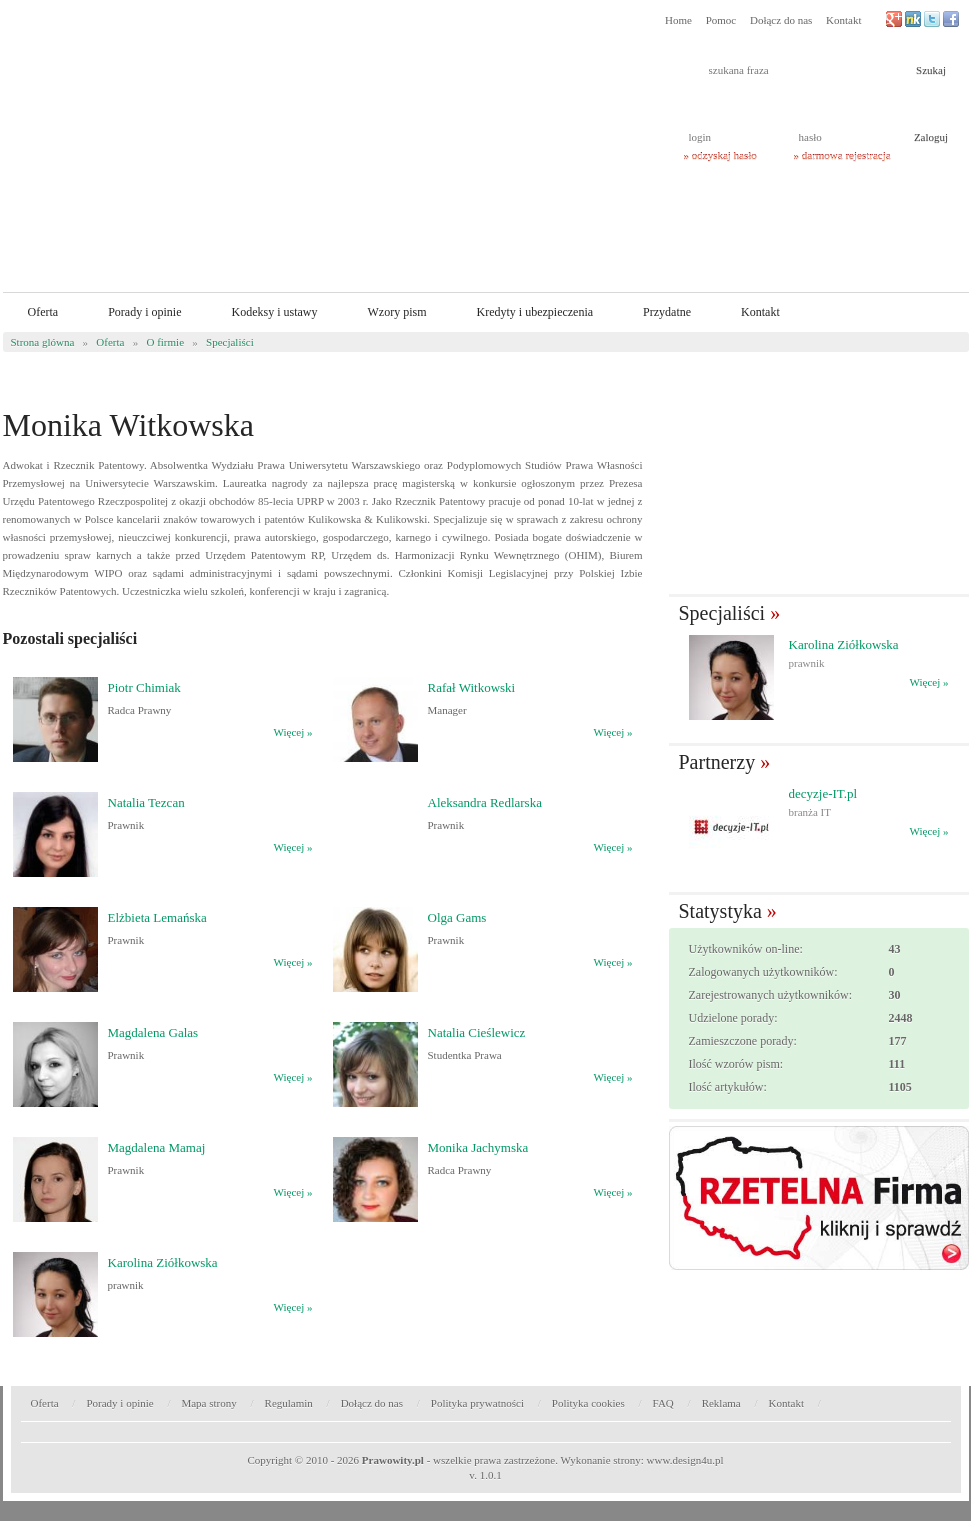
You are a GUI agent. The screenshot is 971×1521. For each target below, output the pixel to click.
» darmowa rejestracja (842, 156)
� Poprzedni (674, 679)
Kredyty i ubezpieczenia (534, 312)
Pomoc (721, 20)
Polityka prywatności (477, 1403)
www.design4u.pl (685, 1460)
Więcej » (293, 732)
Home (678, 20)
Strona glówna (43, 342)
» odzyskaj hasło (720, 156)
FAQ (663, 1403)
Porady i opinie (144, 312)
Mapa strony (208, 1403)
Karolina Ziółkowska (844, 644)
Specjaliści (230, 342)
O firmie (165, 342)
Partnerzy (717, 762)
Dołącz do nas (781, 20)
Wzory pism (396, 312)
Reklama (721, 1403)
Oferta (43, 312)
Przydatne (667, 312)
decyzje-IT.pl (823, 793)
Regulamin (289, 1403)
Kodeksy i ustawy (274, 312)
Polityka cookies (588, 1403)
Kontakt (843, 20)
